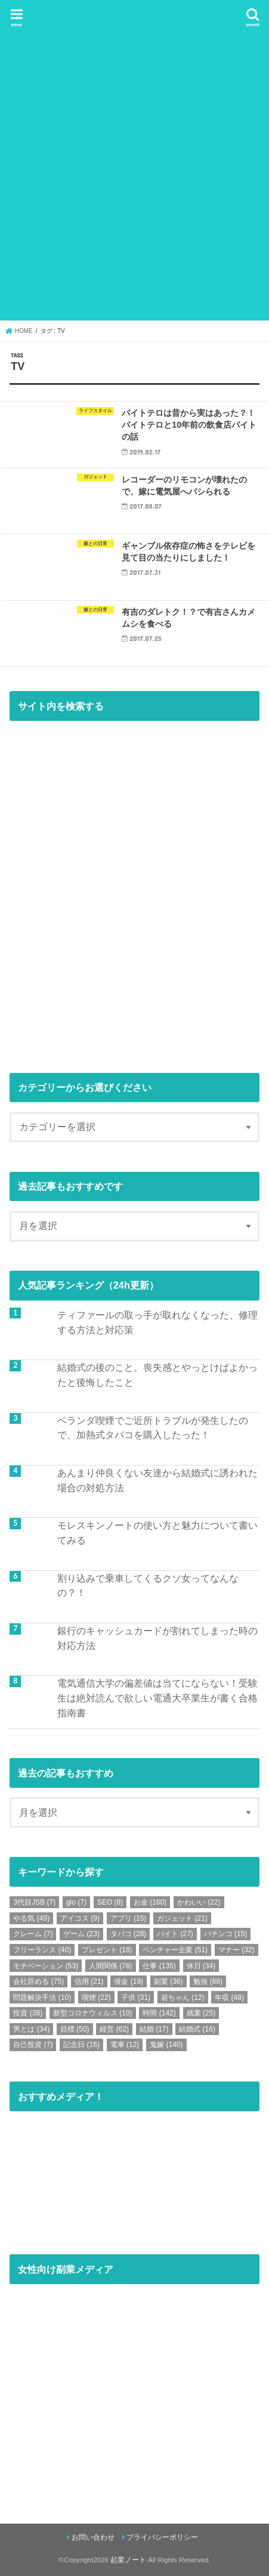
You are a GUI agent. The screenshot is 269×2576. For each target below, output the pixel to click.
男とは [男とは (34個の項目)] (31, 2029)
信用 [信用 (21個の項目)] (89, 1981)
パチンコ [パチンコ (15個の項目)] (226, 1934)
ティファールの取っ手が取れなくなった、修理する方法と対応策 (157, 1322)
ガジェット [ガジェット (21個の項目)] (182, 1918)
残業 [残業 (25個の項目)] (201, 2013)
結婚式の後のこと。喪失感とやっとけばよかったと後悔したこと (157, 1374)
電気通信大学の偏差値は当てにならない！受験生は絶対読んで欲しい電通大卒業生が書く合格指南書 (157, 1698)
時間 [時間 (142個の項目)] (159, 2013)
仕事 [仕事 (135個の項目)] (159, 1966)
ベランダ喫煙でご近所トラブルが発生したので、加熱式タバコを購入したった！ (152, 1428)
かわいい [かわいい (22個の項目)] (199, 1902)
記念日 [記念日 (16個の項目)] (81, 2044)
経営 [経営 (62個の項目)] (114, 2029)
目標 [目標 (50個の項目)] (74, 2029)
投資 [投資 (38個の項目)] (27, 2013)
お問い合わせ (93, 2537)
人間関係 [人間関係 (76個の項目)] (110, 1966)
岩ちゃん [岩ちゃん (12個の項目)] (183, 1997)
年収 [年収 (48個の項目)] (229, 1997)
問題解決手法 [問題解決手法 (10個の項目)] (42, 1997)
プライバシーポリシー (162, 2537)
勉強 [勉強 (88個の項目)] (207, 1981)
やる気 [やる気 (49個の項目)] (31, 1918)
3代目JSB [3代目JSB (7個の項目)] (34, 1902)
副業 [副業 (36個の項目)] (168, 1981)
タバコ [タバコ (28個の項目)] (128, 1934)
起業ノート (128, 2559)
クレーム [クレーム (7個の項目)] (32, 1934)
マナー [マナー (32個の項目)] (236, 1950)
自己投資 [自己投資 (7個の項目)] (32, 2044)
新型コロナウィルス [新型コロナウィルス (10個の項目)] (92, 2013)
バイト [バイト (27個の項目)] (175, 1934)
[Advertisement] (134, 177)
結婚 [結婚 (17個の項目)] (154, 2029)
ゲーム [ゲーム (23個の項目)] (81, 1934)
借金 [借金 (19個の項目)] (128, 1981)
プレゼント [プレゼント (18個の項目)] (107, 1950)
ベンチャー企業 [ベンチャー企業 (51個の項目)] (175, 1950)
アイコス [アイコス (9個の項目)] (80, 1918)
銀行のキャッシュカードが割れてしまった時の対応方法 (157, 1638)
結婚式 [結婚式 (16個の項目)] (197, 2029)
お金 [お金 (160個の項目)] (150, 1902)
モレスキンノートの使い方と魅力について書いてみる (157, 1532)
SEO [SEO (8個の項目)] (110, 1902)
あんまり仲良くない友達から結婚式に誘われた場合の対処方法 (157, 1480)
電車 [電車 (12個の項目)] (125, 2044)
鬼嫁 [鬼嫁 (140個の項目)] (166, 2044)
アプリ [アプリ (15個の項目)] (128, 1918)
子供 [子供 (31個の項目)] (135, 1997)
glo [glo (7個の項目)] (76, 1902)
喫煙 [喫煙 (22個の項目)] (96, 1997)
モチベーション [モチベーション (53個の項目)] (45, 1966)
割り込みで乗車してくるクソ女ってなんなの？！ (148, 1585)
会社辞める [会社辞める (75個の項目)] (38, 1981)
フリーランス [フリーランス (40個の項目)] (42, 1950)
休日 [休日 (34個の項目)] (201, 1966)
